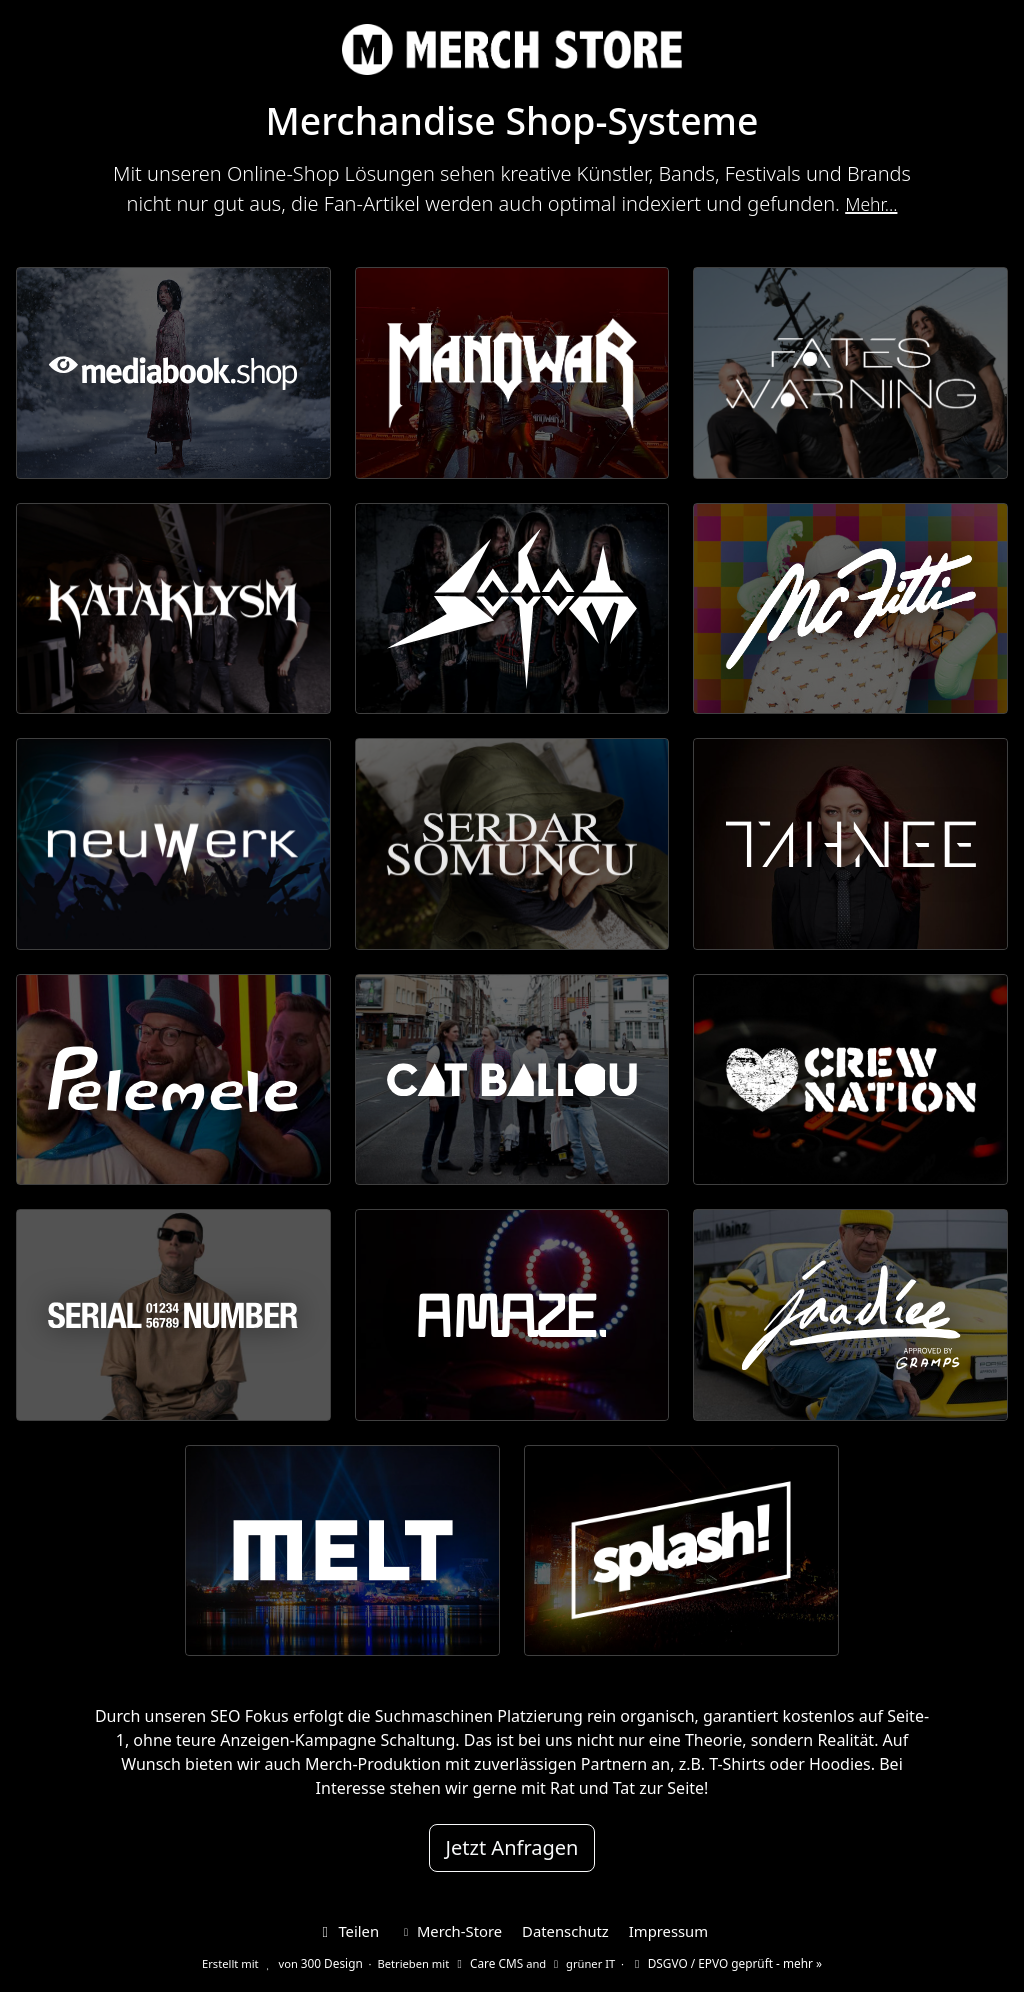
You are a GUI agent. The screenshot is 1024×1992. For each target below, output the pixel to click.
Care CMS (491, 1958)
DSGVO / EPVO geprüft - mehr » (722, 1958)
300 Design (339, 1958)
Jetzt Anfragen (512, 1847)
